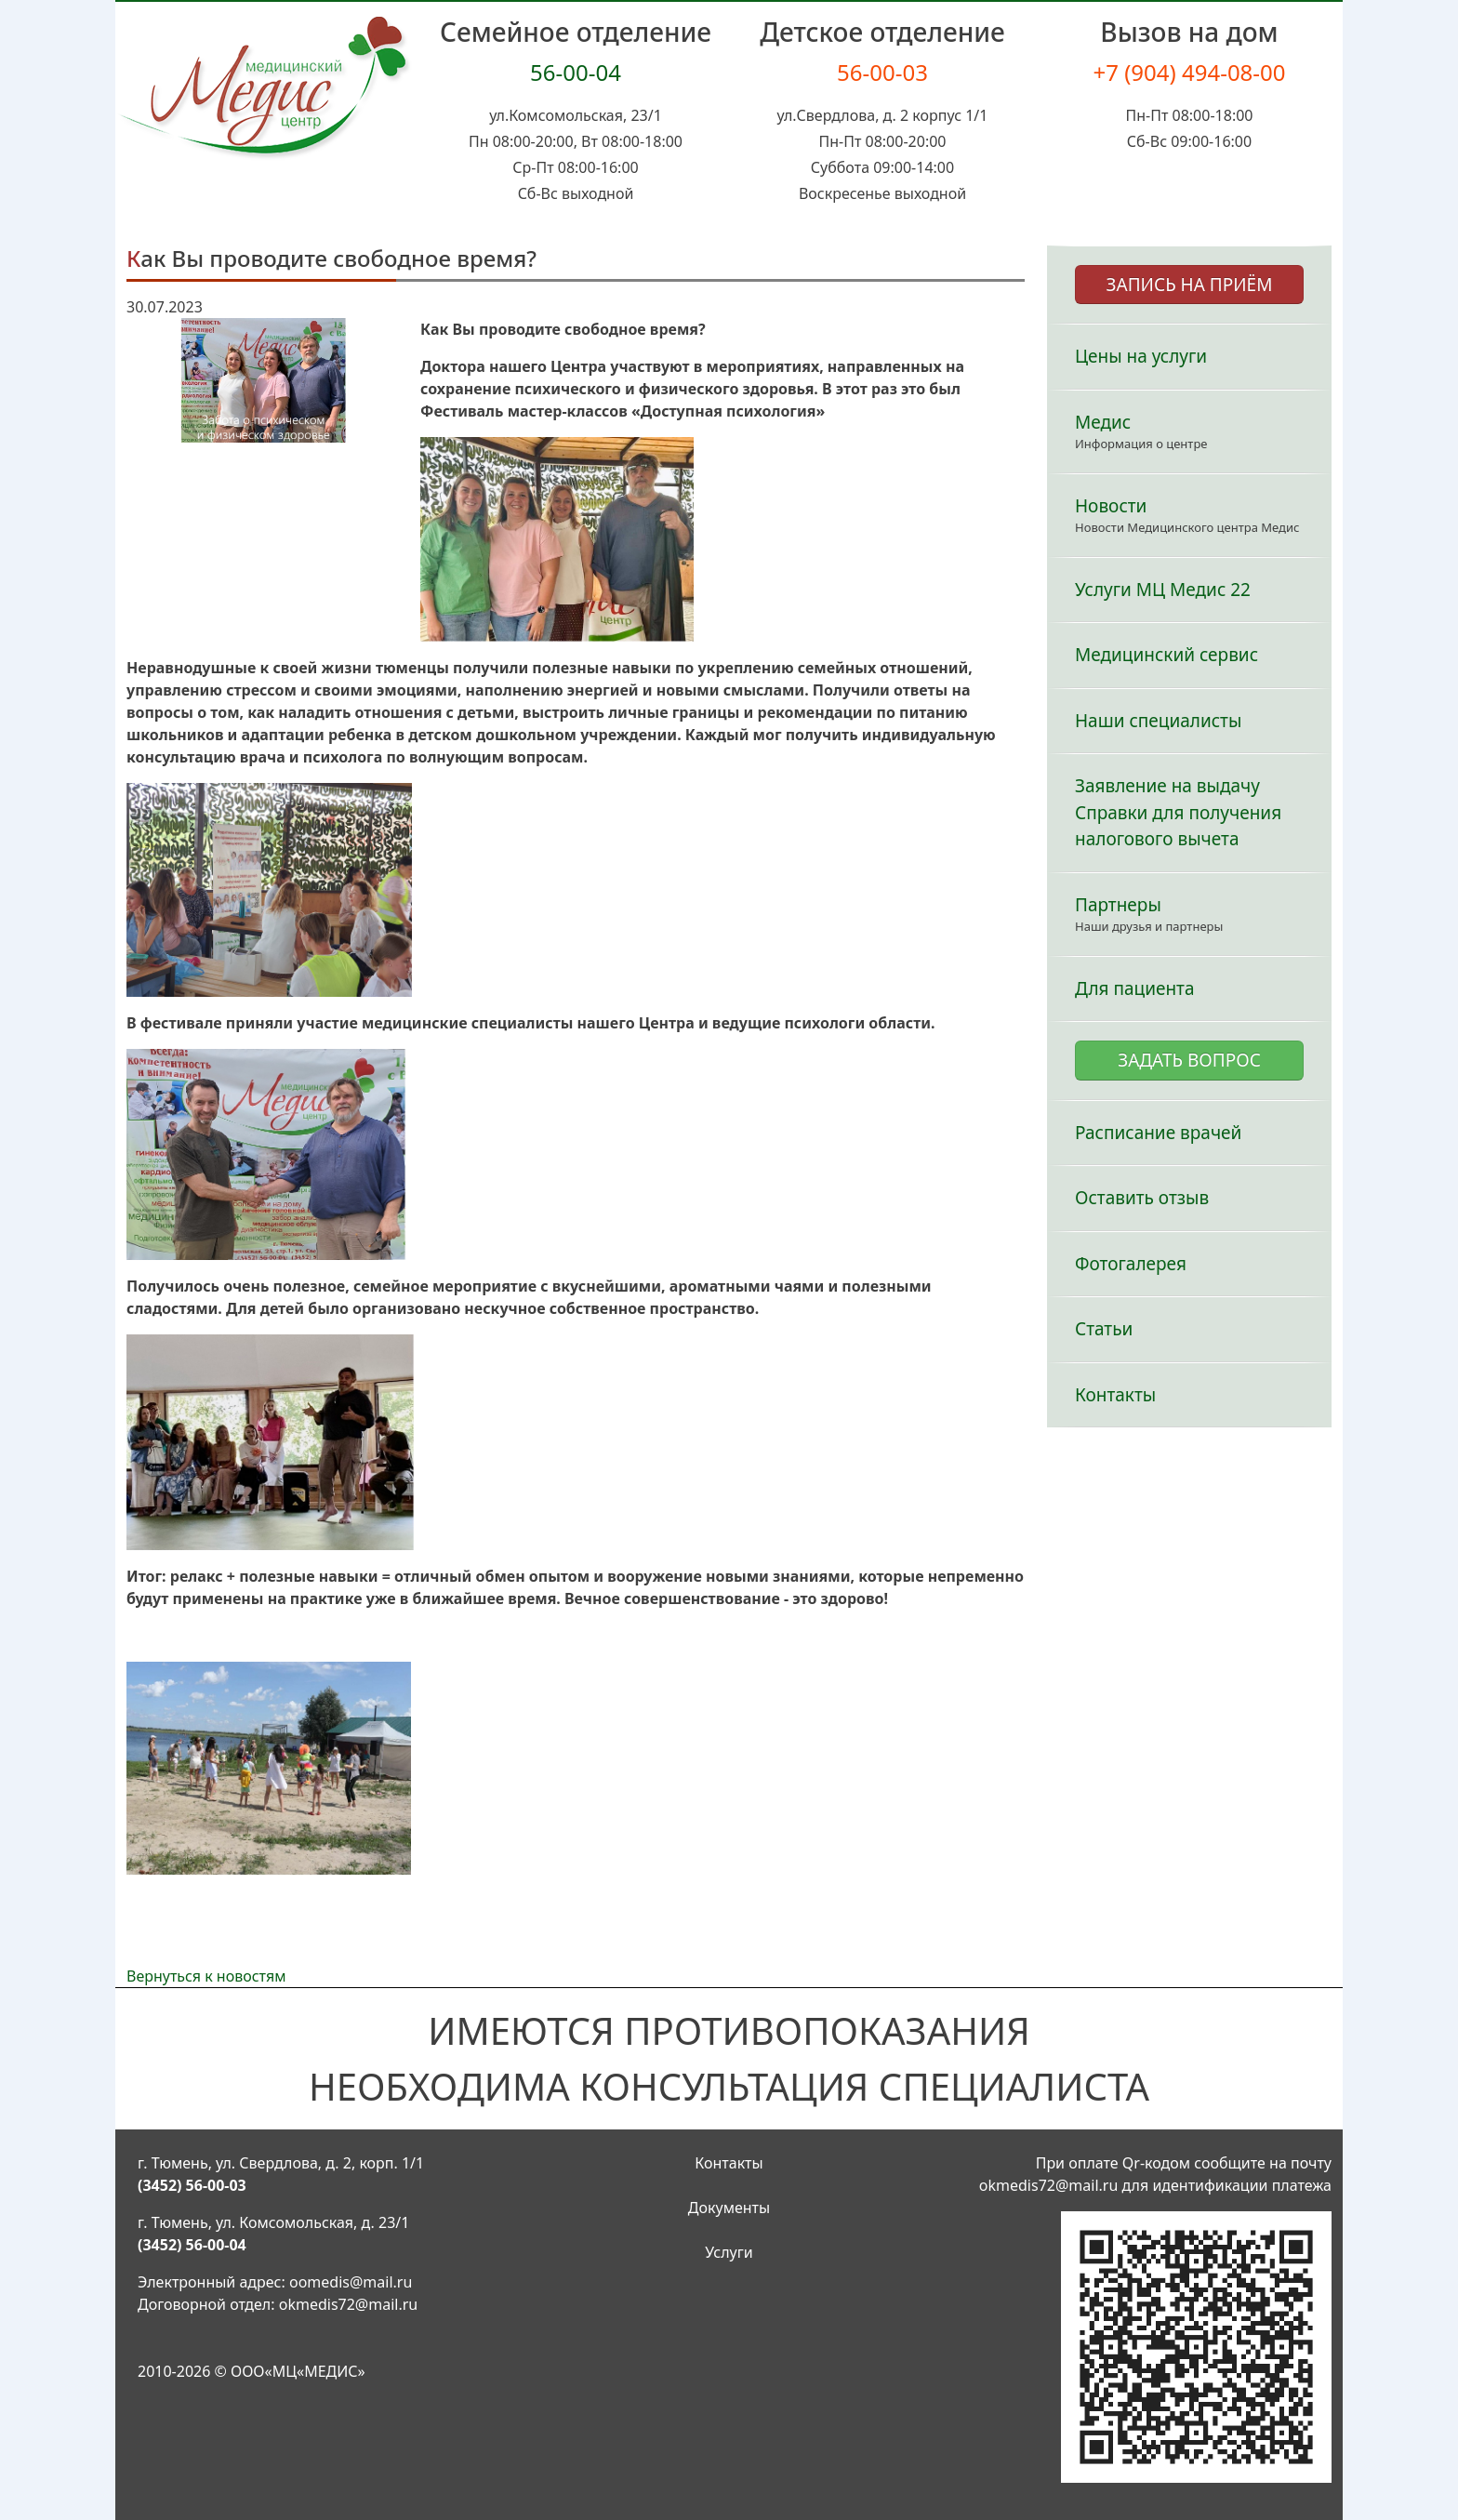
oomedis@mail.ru (350, 2282)
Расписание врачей (1158, 1133)
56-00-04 (575, 72)
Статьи (1104, 1329)
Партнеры (1118, 905)
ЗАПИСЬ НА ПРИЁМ (1190, 284)
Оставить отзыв (1142, 1198)
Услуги (728, 2252)
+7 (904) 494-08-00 (1189, 72)
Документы (729, 2207)
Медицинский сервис (1166, 655)
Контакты (1115, 1395)
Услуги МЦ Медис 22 (1163, 589)
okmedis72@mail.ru (348, 2304)
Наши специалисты (1158, 721)
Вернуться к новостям (206, 1976)
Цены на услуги (1141, 356)
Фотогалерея (1130, 1264)
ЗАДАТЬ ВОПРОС (1189, 1060)
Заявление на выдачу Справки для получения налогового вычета (1178, 812)
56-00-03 (882, 72)
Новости (1111, 506)
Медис (1103, 422)
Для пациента (1135, 988)
